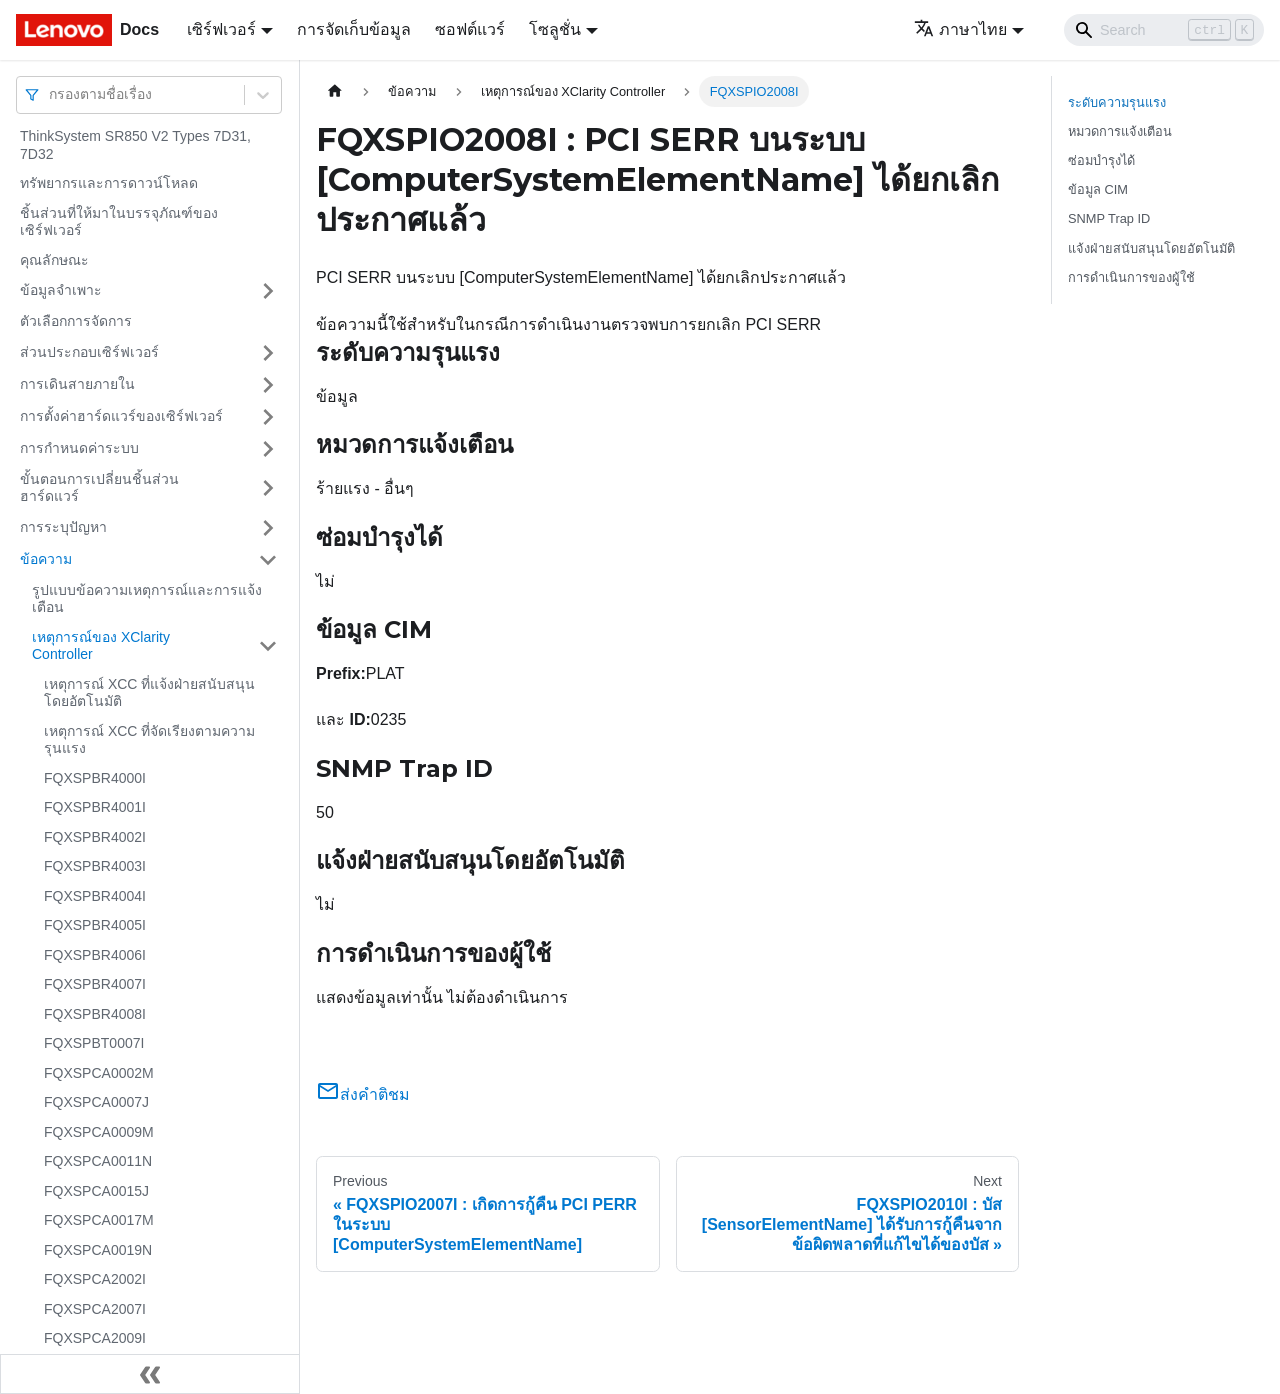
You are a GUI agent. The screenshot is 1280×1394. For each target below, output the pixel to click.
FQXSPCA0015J (96, 1191)
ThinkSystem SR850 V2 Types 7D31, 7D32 (135, 145)
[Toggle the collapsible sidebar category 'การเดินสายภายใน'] (268, 385)
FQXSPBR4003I (95, 866)
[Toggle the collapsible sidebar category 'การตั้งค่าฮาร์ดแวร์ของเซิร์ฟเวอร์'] (268, 417)
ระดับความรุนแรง (1117, 102)
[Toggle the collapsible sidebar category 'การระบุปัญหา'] (268, 528)
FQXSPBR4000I (95, 778)
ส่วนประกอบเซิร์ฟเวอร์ (89, 352)
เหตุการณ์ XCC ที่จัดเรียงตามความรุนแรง (149, 740)
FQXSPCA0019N (98, 1250)
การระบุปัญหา (63, 527)
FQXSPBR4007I (95, 984)
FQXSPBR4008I (95, 1014)
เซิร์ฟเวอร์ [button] (221, 29)
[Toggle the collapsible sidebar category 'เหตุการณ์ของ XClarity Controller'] (268, 646)
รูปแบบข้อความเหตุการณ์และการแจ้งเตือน (147, 599)
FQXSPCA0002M (99, 1073)
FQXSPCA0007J (96, 1102)
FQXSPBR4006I (95, 955)
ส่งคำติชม (363, 1094)
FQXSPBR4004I (95, 896)
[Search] (1164, 30)
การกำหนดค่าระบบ (79, 448)
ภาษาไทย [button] (960, 29)
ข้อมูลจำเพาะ (61, 290)
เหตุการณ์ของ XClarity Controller (101, 646)
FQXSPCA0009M (99, 1132)
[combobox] (51, 94)
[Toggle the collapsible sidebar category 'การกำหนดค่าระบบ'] (268, 449)
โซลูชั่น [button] (555, 29)
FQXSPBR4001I (95, 807)
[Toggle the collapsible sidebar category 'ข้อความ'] (268, 560)
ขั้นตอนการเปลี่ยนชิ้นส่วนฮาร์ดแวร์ (99, 488)
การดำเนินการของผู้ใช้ (1131, 277)
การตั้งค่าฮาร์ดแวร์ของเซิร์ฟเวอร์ (121, 416)
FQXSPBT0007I (94, 1043)
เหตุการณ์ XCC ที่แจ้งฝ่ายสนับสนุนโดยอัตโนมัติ (149, 693)
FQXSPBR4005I (95, 925)
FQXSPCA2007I (95, 1309)
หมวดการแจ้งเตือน (1120, 131)
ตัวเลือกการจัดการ (76, 321)
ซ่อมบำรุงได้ (1101, 160)
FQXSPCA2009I (95, 1338)
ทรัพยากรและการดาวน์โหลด (109, 183)
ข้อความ (46, 559)
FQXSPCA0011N (98, 1161)
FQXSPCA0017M (99, 1220)
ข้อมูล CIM (1098, 189)
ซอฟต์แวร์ (470, 29)
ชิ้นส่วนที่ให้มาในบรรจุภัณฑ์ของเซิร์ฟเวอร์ (119, 222)
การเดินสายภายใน (77, 384)
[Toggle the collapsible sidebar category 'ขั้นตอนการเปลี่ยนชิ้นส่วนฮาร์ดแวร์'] (268, 488)
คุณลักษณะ (54, 260)
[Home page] (335, 91)
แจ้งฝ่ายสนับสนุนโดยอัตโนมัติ (1151, 248)
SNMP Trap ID (1109, 218)
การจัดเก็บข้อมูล (354, 29)
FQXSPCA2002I (95, 1279)
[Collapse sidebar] (150, 1374)
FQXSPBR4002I (95, 837)
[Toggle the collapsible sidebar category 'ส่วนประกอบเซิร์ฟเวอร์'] (268, 353)
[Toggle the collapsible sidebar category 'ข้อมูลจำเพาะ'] (268, 291)
